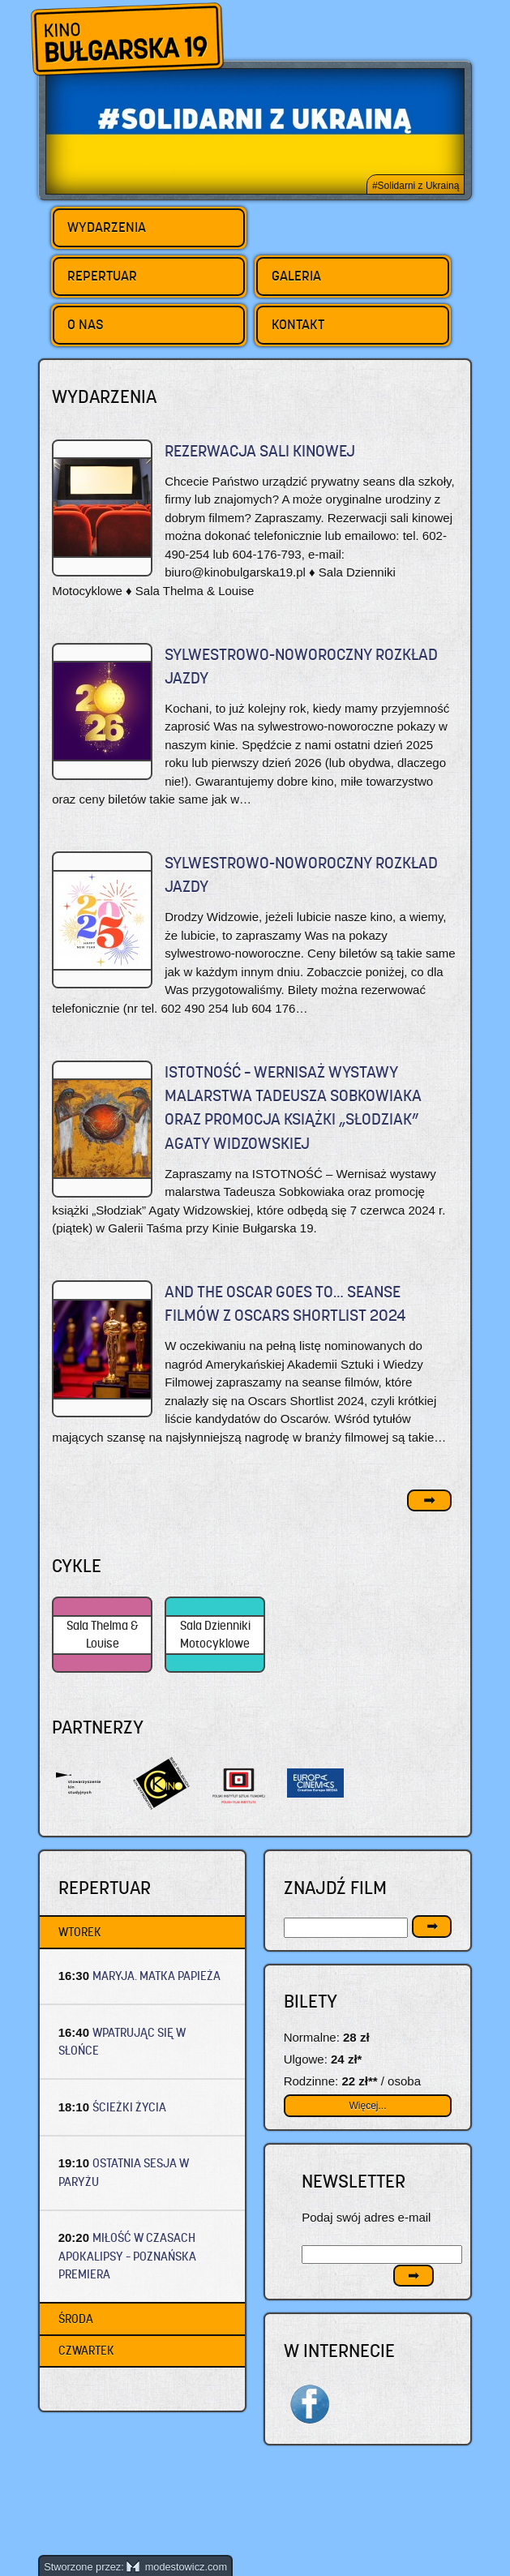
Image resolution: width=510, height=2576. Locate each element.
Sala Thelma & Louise (102, 1634)
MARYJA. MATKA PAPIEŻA (156, 1975)
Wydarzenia (106, 227)
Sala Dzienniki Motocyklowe (215, 1634)
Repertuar (102, 276)
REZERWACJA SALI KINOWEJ (260, 451)
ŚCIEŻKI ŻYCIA (129, 2107)
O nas (85, 324)
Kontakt (298, 324)
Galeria (296, 276)
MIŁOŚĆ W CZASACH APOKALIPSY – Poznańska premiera (127, 2256)
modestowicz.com (176, 2567)
